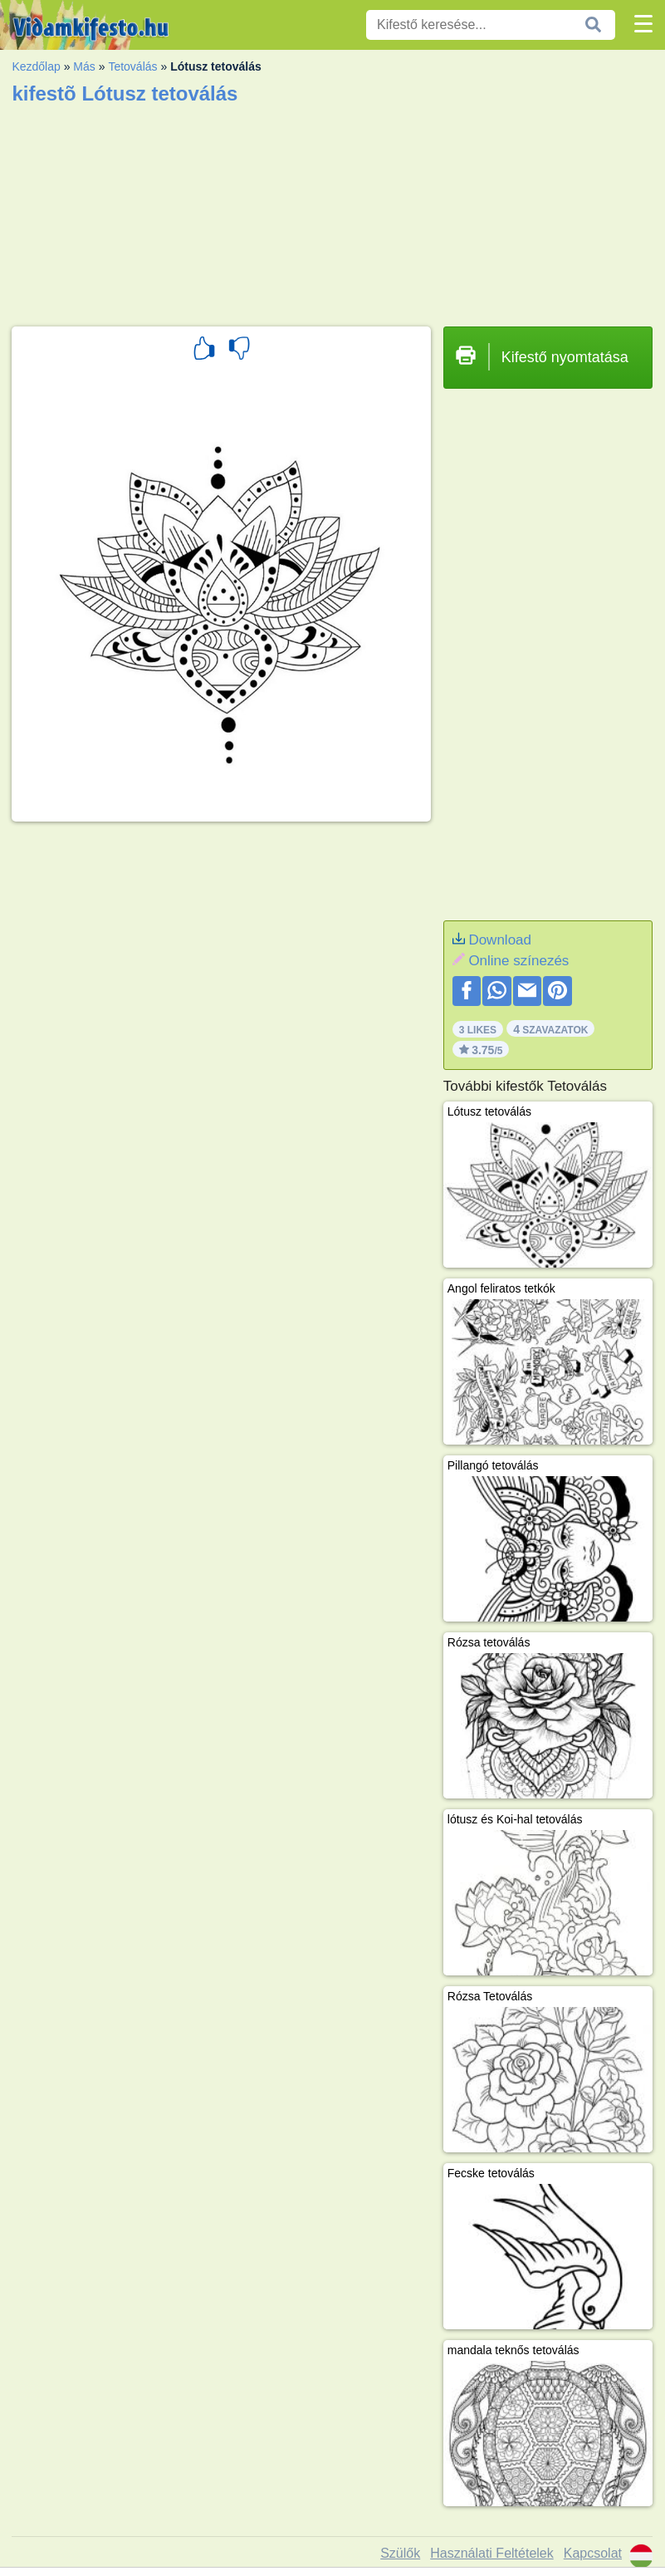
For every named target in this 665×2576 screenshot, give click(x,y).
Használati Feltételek (492, 2553)
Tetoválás (132, 66)
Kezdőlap (36, 66)
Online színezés (518, 961)
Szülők (400, 2553)
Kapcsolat (593, 2553)
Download (499, 940)
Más (84, 66)
